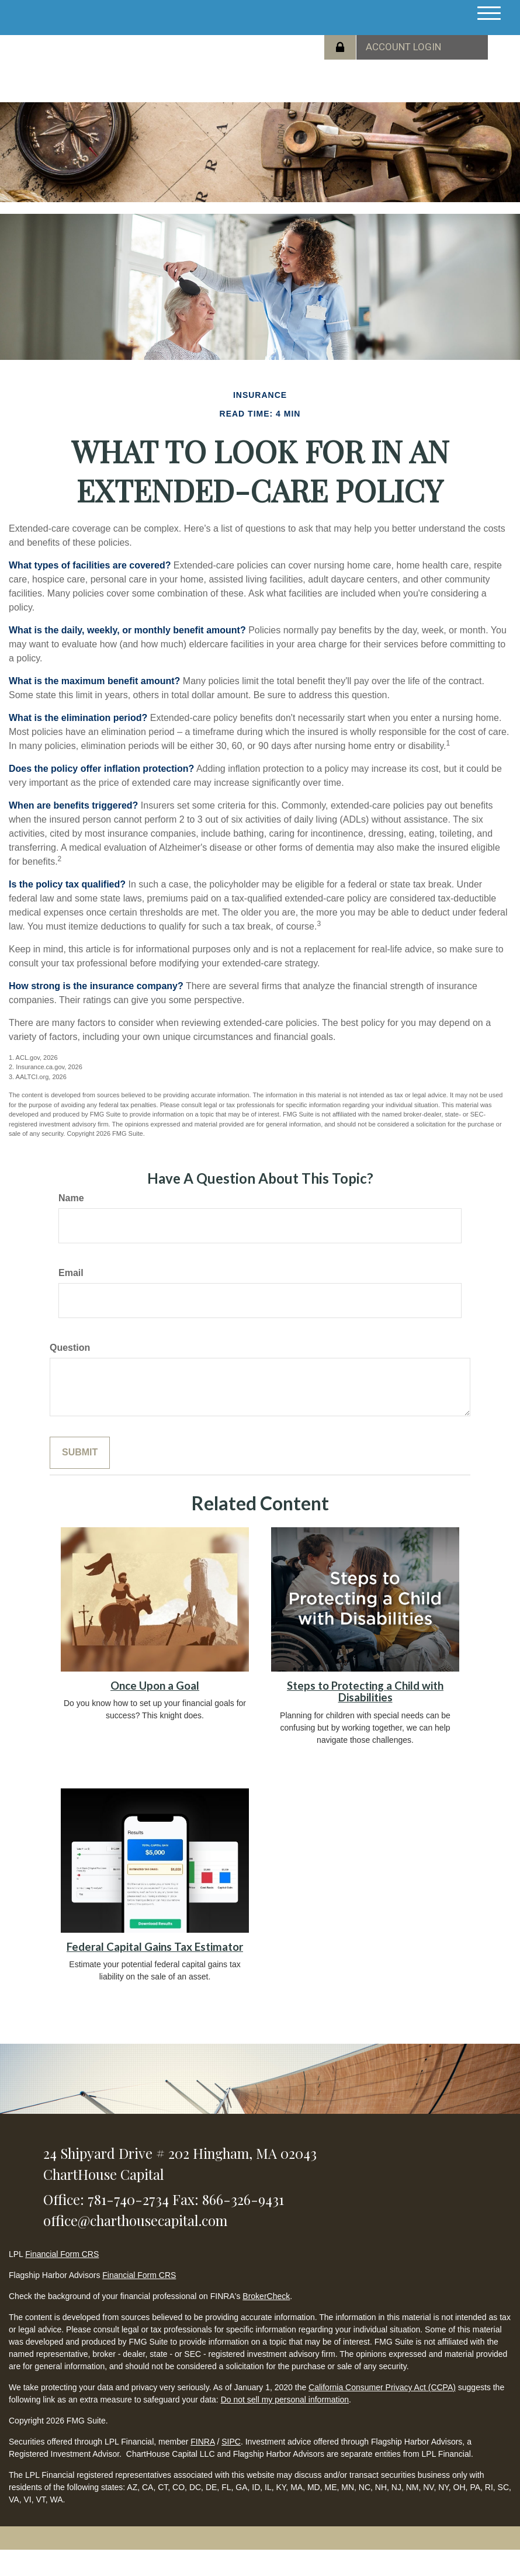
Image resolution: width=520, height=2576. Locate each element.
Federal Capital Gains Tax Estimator (155, 1946)
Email (71, 1273)
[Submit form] (80, 1453)
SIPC (231, 2441)
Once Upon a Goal (154, 1685)
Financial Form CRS (62, 2254)
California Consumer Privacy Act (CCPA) (382, 2387)
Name (71, 1198)
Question (70, 1348)
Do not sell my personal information (285, 2399)
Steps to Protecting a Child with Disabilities (365, 1691)
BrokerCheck (266, 2296)
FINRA (202, 2441)
